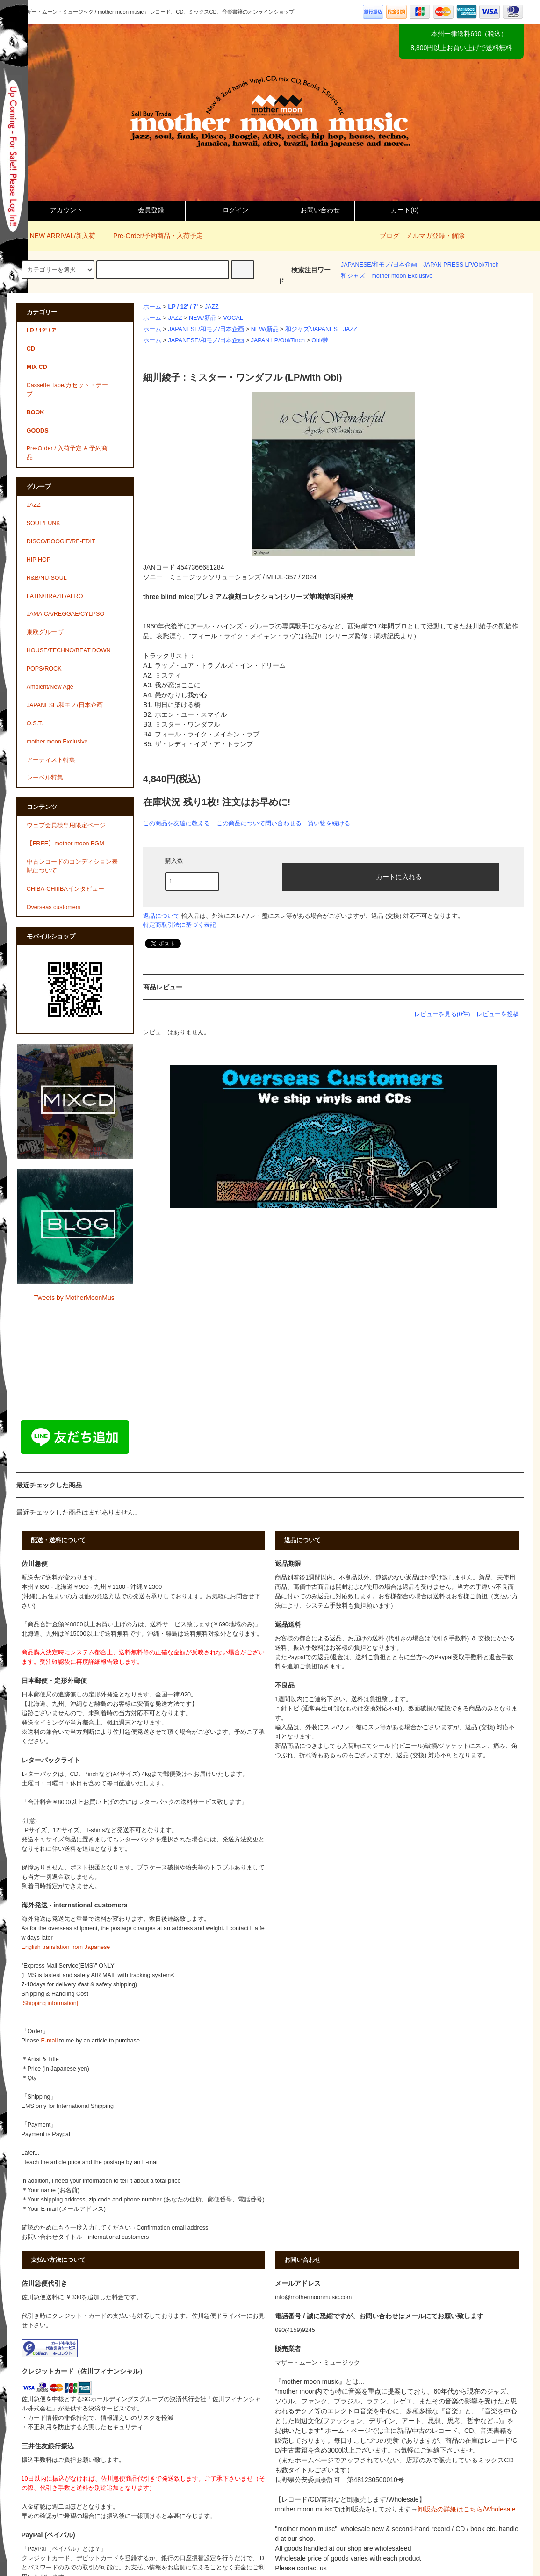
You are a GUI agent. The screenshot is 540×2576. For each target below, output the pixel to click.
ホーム (152, 306)
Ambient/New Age (50, 687)
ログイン (228, 210)
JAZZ (212, 306)
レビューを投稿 (497, 1013)
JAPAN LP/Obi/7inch (278, 340)
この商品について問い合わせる (259, 823)
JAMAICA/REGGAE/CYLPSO (66, 614)
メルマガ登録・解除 (435, 235)
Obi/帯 (319, 340)
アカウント (58, 210)
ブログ (389, 235)
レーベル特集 (45, 777)
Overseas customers (53, 907)
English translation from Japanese (66, 1947)
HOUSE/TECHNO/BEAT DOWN (69, 650)
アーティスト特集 (51, 760)
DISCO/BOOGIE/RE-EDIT (61, 541)
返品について (161, 915)
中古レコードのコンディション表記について (72, 866)
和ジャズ (353, 276)
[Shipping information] (50, 2003)
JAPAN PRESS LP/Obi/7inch (460, 264)
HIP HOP (39, 559)
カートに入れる (391, 875)
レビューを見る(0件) (442, 1013)
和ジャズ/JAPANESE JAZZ (321, 329)
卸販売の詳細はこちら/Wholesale (466, 2509)
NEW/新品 (202, 318)
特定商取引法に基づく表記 (179, 924)
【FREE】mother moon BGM (65, 843)
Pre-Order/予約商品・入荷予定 (152, 235)
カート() (396, 210)
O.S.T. (35, 723)
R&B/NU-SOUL (47, 578)
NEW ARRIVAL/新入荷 (57, 235)
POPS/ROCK (44, 668)
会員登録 (143, 210)
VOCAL (233, 318)
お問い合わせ (312, 210)
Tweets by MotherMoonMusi (75, 1297)
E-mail (49, 2040)
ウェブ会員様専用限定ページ (66, 825)
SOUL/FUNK (43, 523)
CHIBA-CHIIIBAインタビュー (65, 889)
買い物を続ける (329, 823)
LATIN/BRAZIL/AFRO (55, 596)
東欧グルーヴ (45, 632)
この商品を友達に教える (176, 823)
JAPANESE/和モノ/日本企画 (379, 264)
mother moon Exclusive (401, 276)
